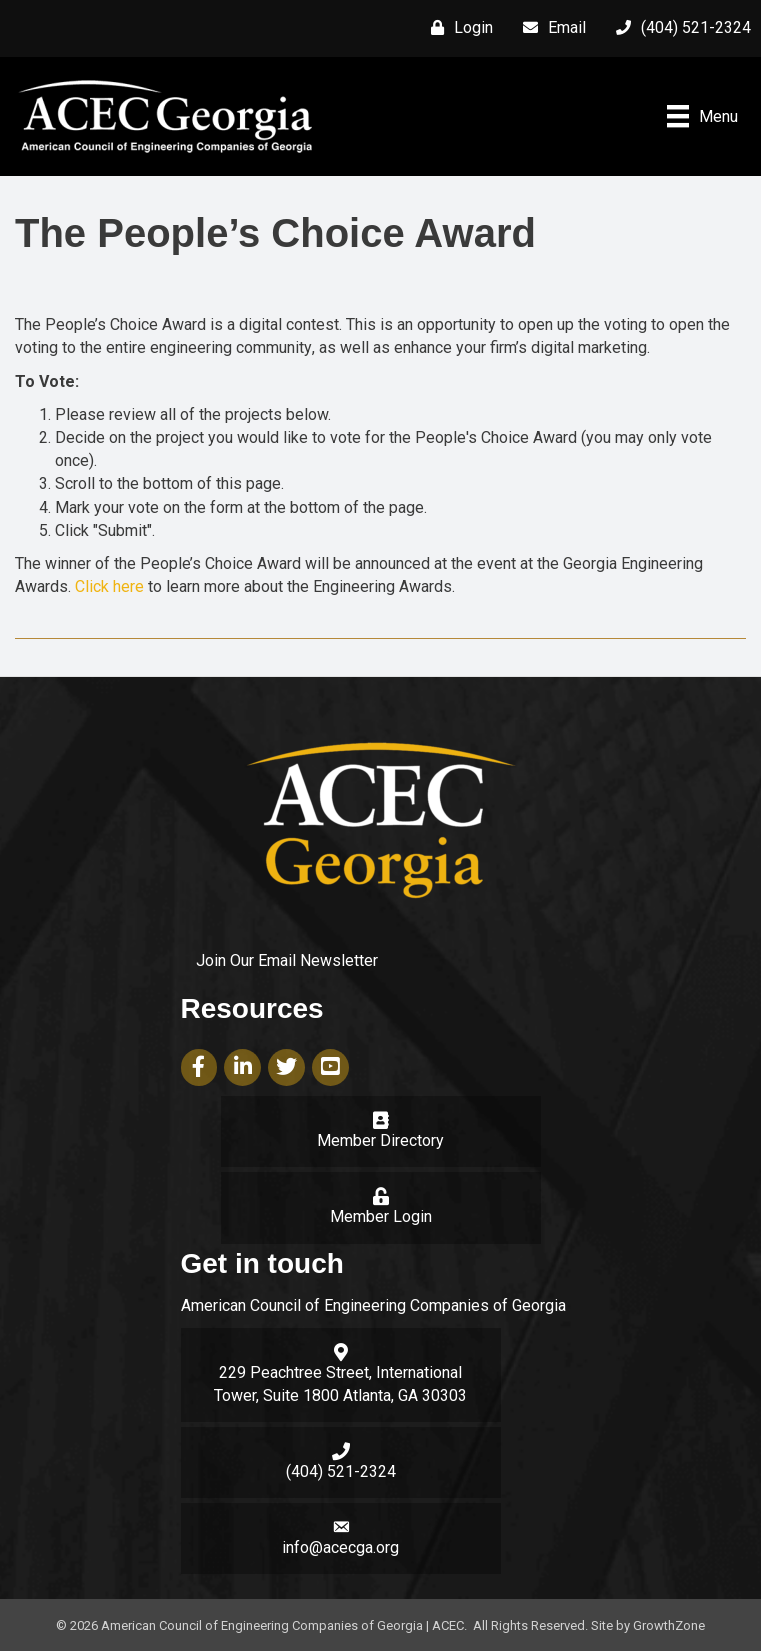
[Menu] (702, 116)
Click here (109, 586)
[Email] (549, 28)
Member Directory (380, 1140)
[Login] (457, 28)
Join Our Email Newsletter (287, 960)
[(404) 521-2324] (678, 28)
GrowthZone (669, 1625)
